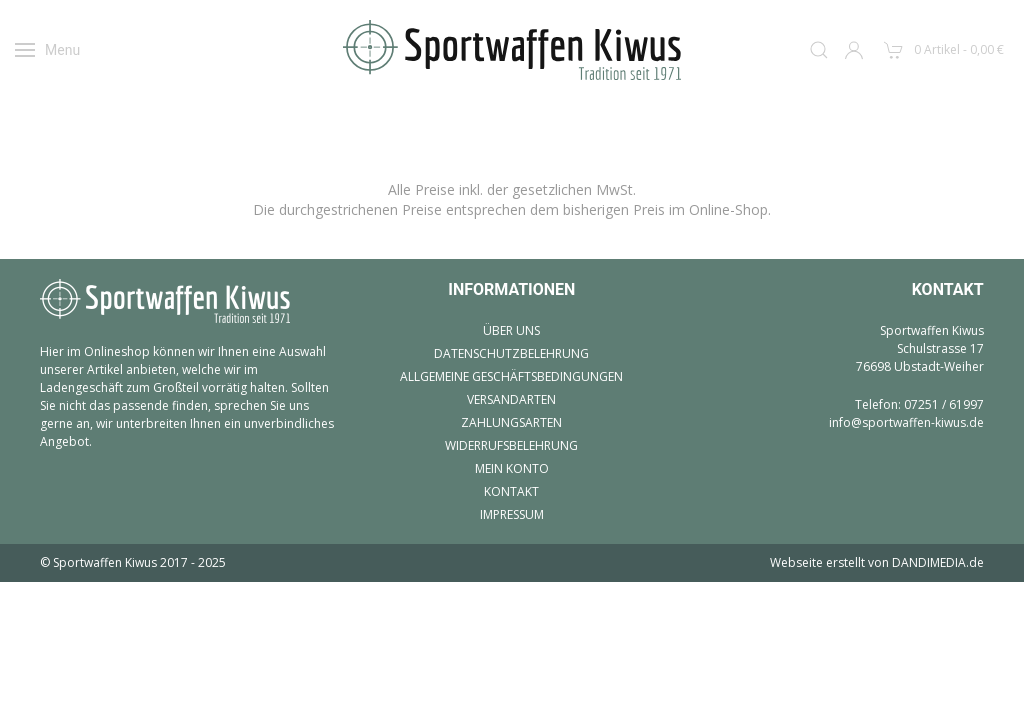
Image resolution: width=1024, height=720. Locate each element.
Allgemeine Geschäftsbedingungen (511, 376)
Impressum (512, 514)
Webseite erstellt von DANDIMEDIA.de (877, 562)
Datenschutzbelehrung (511, 353)
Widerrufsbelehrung (511, 445)
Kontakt (511, 491)
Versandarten (511, 399)
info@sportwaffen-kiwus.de (906, 422)
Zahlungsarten (511, 422)
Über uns (511, 330)
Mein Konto (512, 468)
